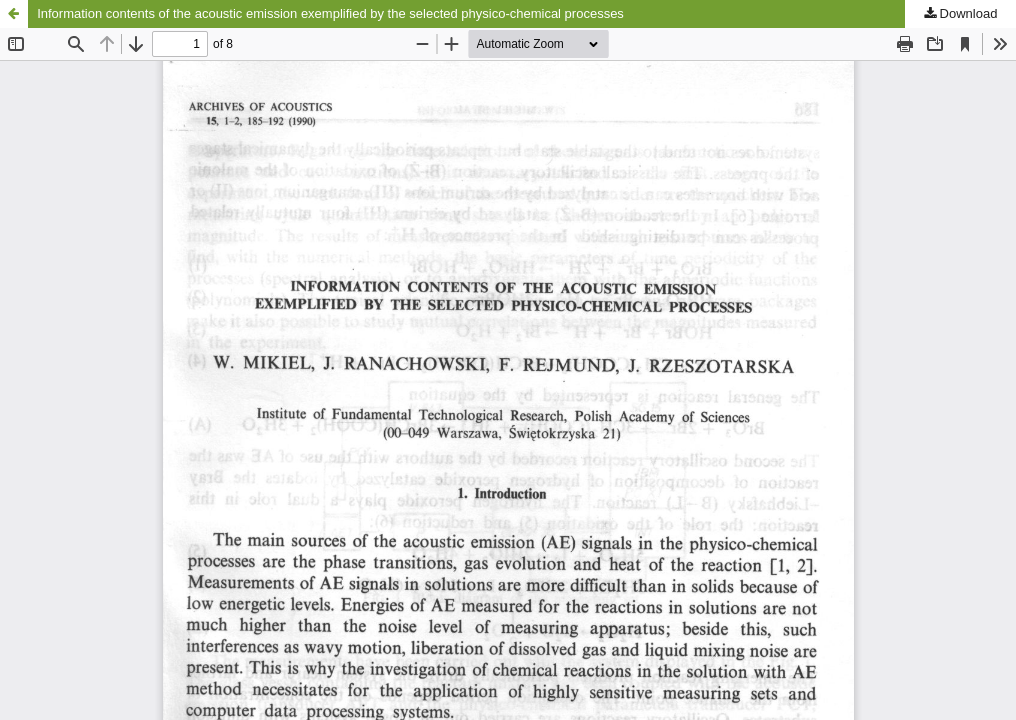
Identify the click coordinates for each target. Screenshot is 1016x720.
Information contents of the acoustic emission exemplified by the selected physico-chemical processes (330, 13)
